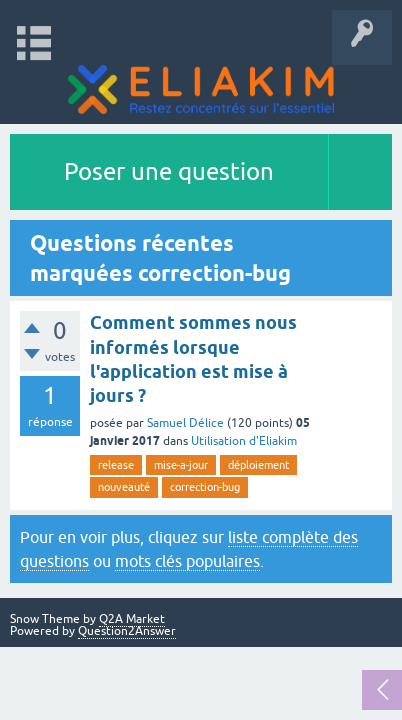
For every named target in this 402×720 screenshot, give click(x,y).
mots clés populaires (187, 561)
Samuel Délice (185, 423)
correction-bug (205, 487)
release (116, 465)
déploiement (258, 465)
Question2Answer (127, 631)
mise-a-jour (181, 465)
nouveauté (124, 487)
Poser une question (169, 171)
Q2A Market (132, 619)
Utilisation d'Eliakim (244, 441)
